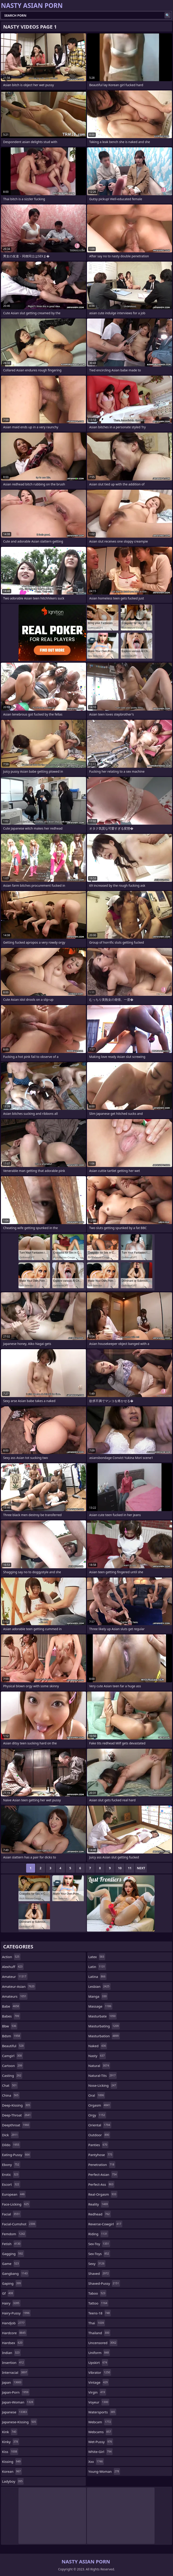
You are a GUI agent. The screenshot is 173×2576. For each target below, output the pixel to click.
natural (99, 2065)
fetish (11, 2243)
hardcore (14, 2332)
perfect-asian (103, 2174)
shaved (99, 2273)
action (11, 1956)
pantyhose (100, 2154)
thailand (99, 2332)
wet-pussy (100, 2441)
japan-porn (16, 2392)
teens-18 (99, 2313)
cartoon (12, 2065)
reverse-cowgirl (105, 2224)
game (11, 2263)
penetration (101, 2164)
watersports (102, 2412)
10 (120, 1868)
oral (96, 2095)
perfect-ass (101, 2184)
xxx (96, 2461)
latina (97, 1976)
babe (11, 2006)
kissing (12, 2461)
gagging (13, 2253)
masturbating (104, 2026)
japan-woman (18, 2402)
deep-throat (17, 2115)
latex (96, 1956)
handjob (14, 2323)
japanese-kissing (19, 2422)
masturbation (104, 2036)
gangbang (15, 2273)
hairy (11, 2303)
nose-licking (102, 2085)
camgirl (12, 2055)
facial (11, 2214)
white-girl (100, 2451)
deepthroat (16, 2125)
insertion (13, 2362)
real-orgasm (102, 2194)
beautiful (13, 2045)
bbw (9, 2026)
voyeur (98, 2402)
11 (130, 1868)
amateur (14, 1976)
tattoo (98, 2303)
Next (141, 1868)
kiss (10, 2451)
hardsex (12, 2342)
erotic (10, 2174)
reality (98, 2204)
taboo (97, 2293)
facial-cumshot (19, 2224)
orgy (97, 2115)
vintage (98, 2382)
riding (98, 2233)
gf (8, 2293)
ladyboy (13, 2481)
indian (11, 2352)
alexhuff (13, 1966)
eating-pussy (16, 2154)
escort (11, 2184)
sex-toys (99, 2253)
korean (12, 2471)
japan (12, 2382)
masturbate (102, 2016)
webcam (100, 2422)
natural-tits (102, 2075)
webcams (100, 2431)
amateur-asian (19, 1986)
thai (96, 2323)
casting (12, 2075)
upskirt (98, 2362)
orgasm (99, 2105)
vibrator (99, 2372)
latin (97, 1966)
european (14, 2194)
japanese (15, 2412)
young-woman (104, 2471)
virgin (97, 2392)
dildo (11, 2144)
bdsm (11, 2036)
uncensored (102, 2342)
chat (10, 2085)
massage (100, 2006)
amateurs (14, 1996)
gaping (12, 2283)
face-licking (16, 2204)
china (11, 2095)
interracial (15, 2372)
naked (97, 2045)
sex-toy (99, 2243)
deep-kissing (16, 2105)
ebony (11, 2164)
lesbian (99, 1986)
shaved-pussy (104, 2283)
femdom (14, 2233)
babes (11, 2016)
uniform (99, 2352)
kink (9, 2431)
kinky (10, 2441)
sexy (96, 2263)
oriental (99, 2125)
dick (10, 2135)
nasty (97, 2055)
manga (98, 1996)
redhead (99, 2214)
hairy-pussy (16, 2313)
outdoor (99, 2135)
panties (98, 2144)
